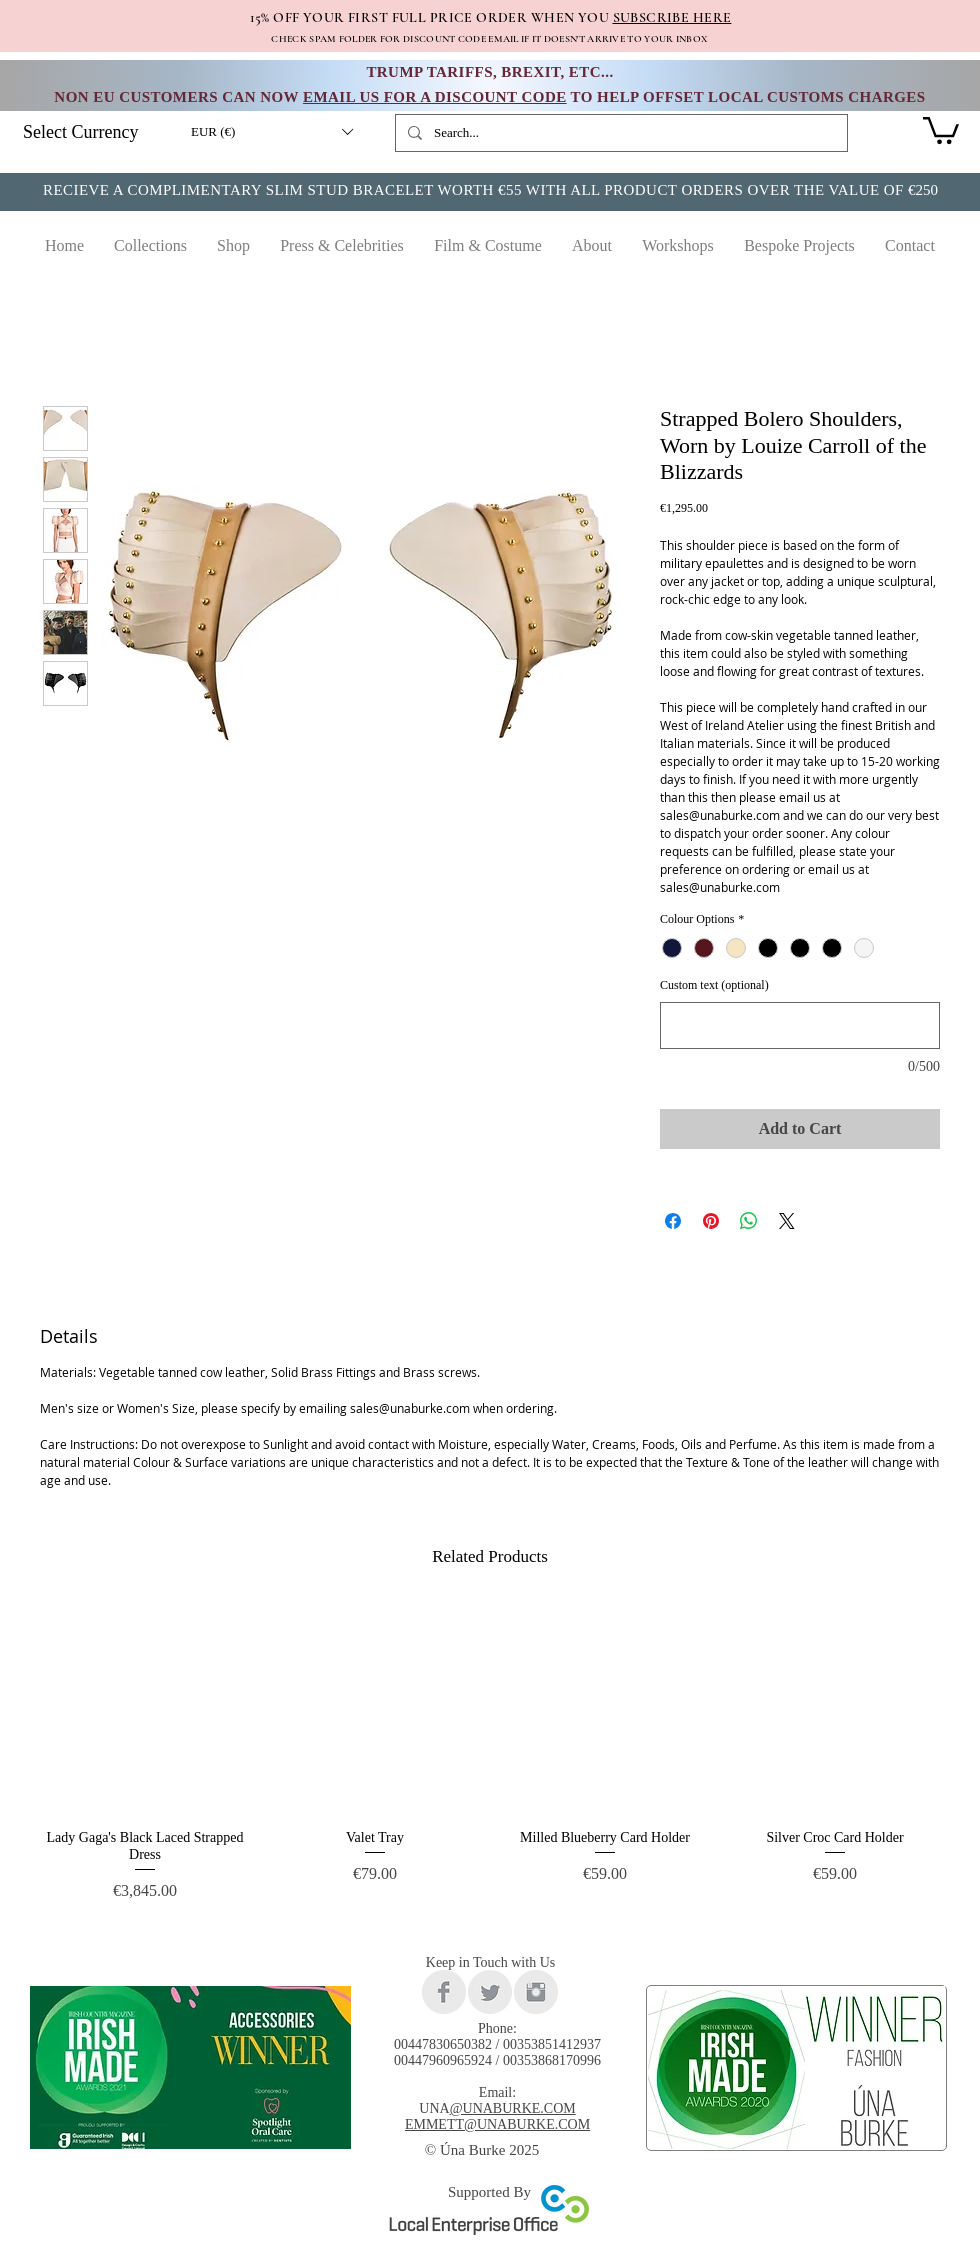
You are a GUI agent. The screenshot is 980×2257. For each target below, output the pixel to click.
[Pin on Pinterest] (711, 1221)
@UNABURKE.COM (513, 2108)
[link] (941, 129)
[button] (271, 132)
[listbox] (271, 132)
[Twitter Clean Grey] (490, 1992)
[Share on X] (787, 1221)
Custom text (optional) (714, 985)
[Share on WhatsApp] (749, 1221)
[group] (490, 1761)
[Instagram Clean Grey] (536, 1992)
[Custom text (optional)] (800, 1025)
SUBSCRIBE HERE (672, 17)
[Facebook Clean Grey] (444, 1992)
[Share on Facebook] (673, 1221)
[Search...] (619, 133)
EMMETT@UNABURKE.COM (497, 2124)
